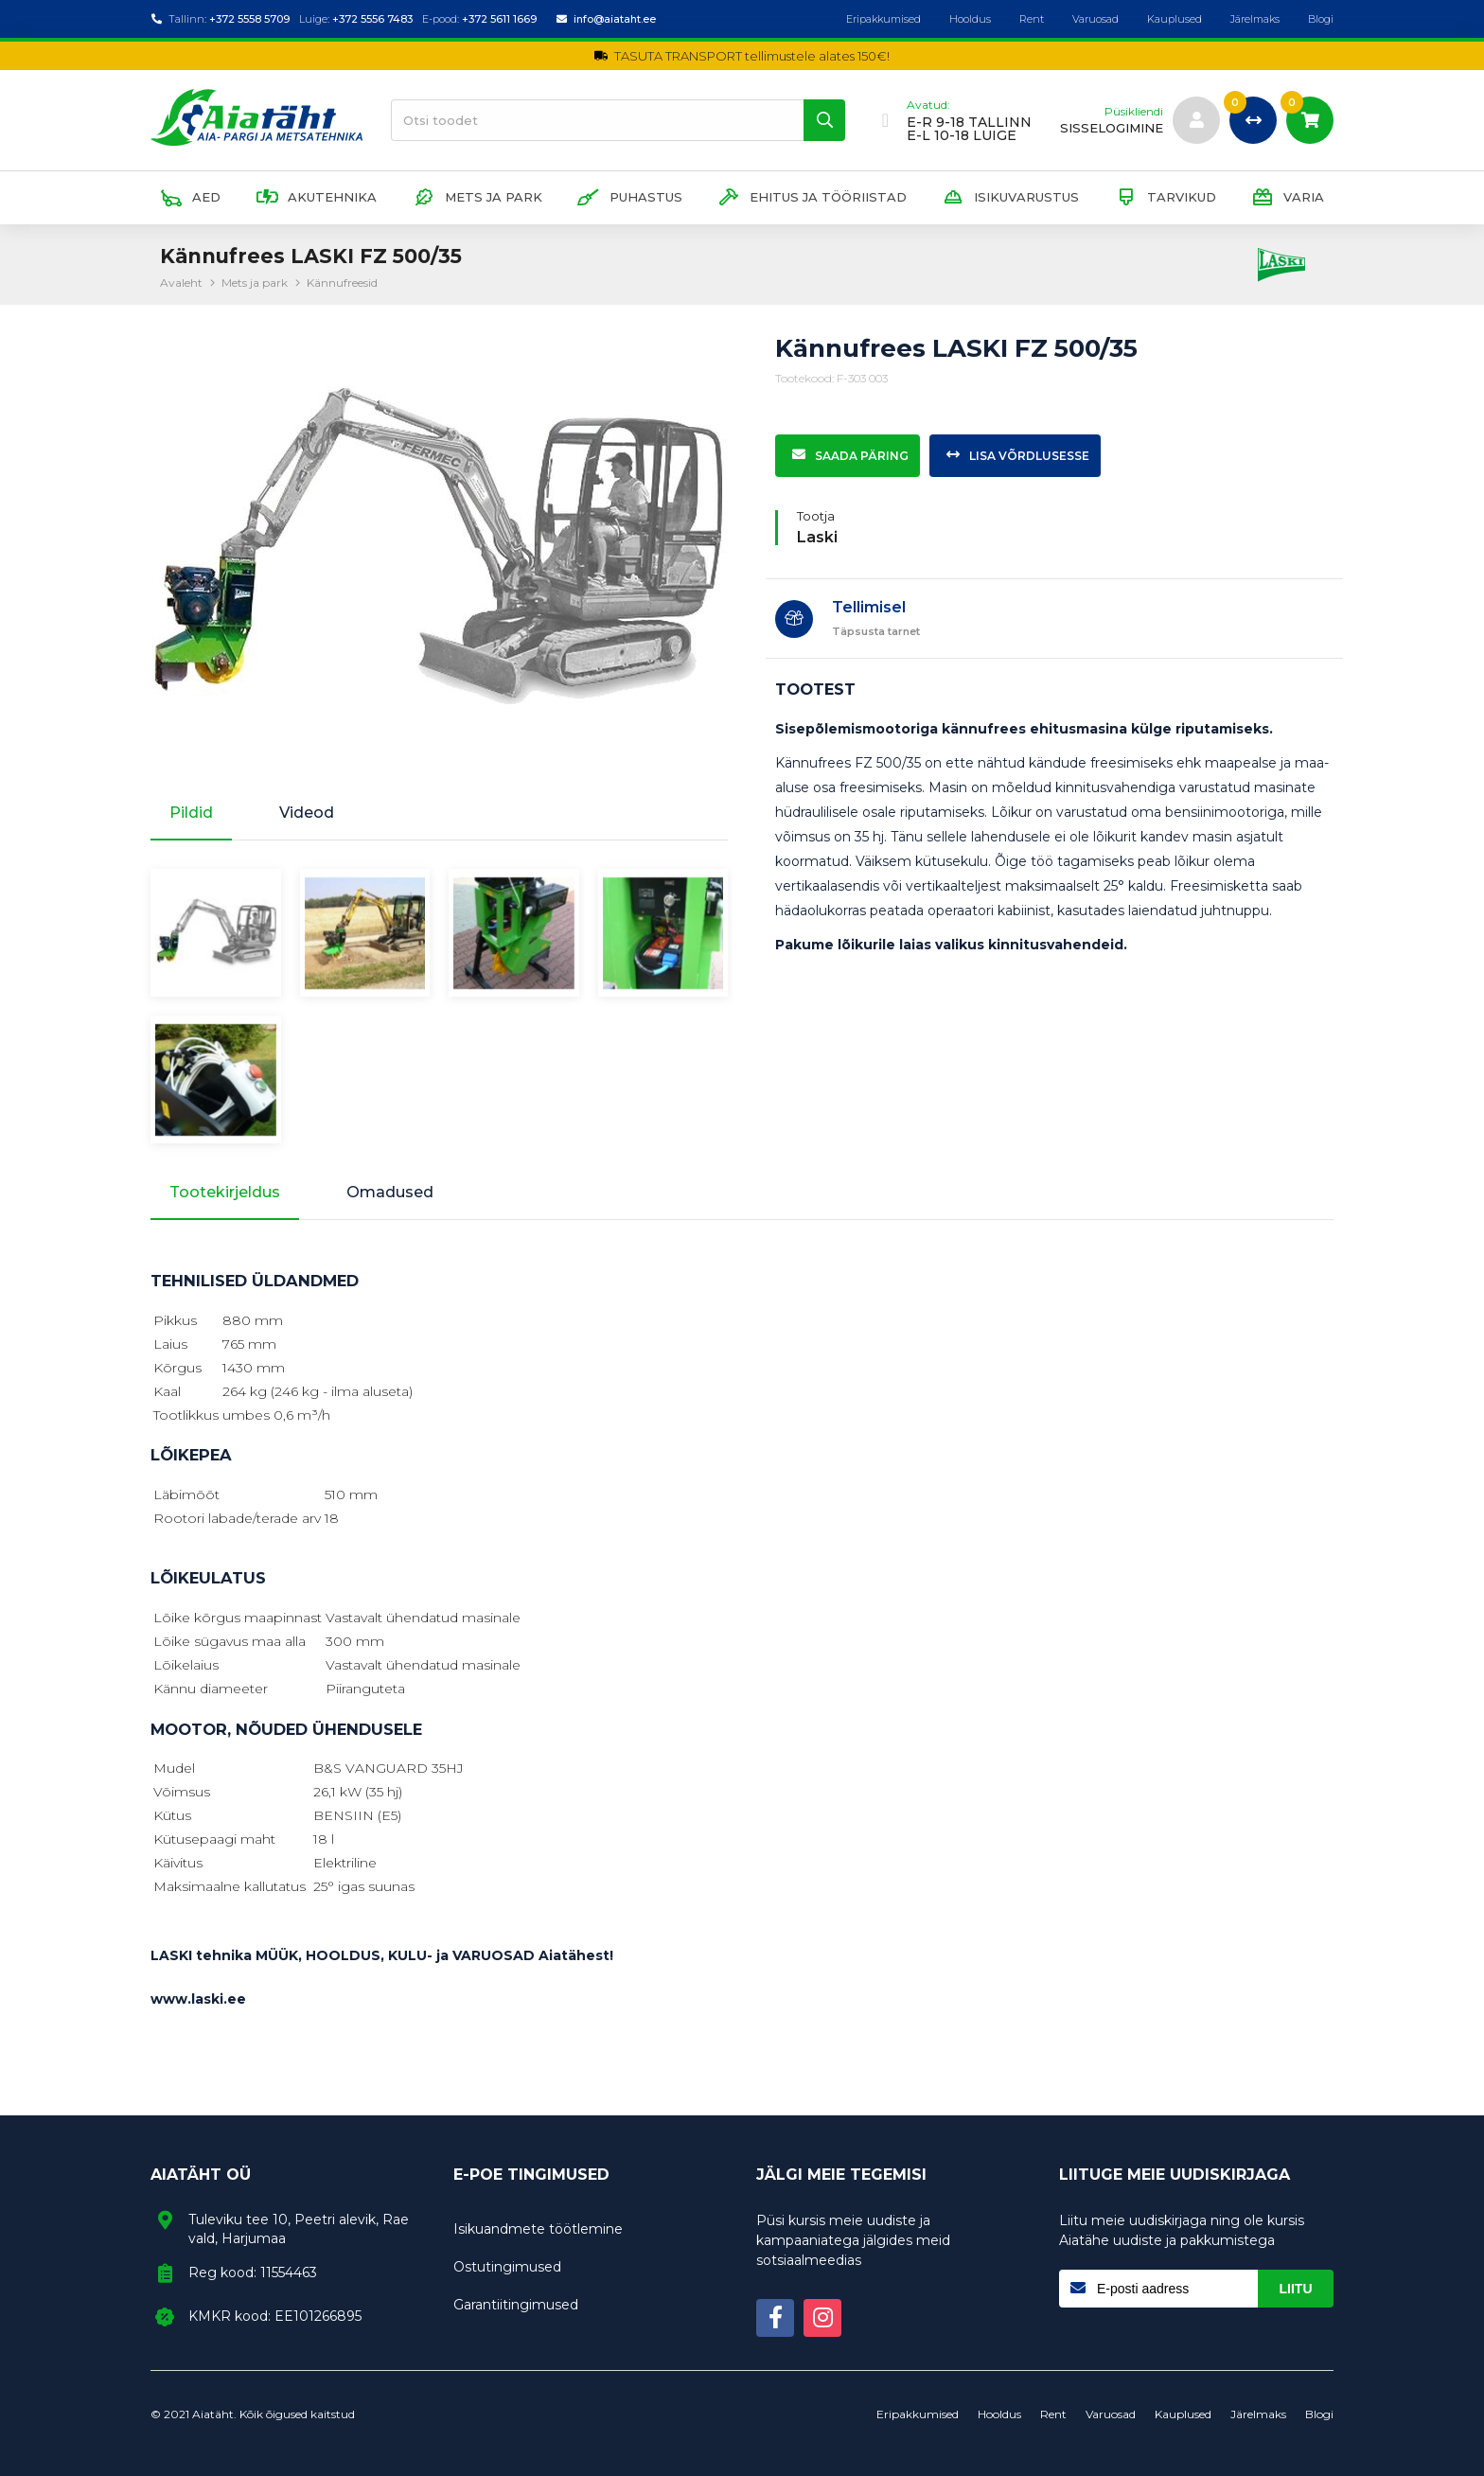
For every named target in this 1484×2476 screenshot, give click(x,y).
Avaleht (181, 282)
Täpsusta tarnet (876, 631)
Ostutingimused (507, 2266)
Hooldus (970, 19)
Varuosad (1095, 19)
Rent (1031, 19)
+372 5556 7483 (372, 19)
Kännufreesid (342, 282)
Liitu (1296, 2288)
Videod (306, 813)
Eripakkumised (883, 19)
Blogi (1321, 19)
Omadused (389, 1192)
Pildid (191, 813)
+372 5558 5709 (249, 19)
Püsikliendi (1133, 111)
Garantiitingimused (515, 2304)
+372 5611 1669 (499, 19)
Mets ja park (254, 282)
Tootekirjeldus (224, 1192)
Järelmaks (1255, 19)
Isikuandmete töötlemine (538, 2228)
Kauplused (1174, 19)
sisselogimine (1111, 128)
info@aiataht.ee (615, 19)
